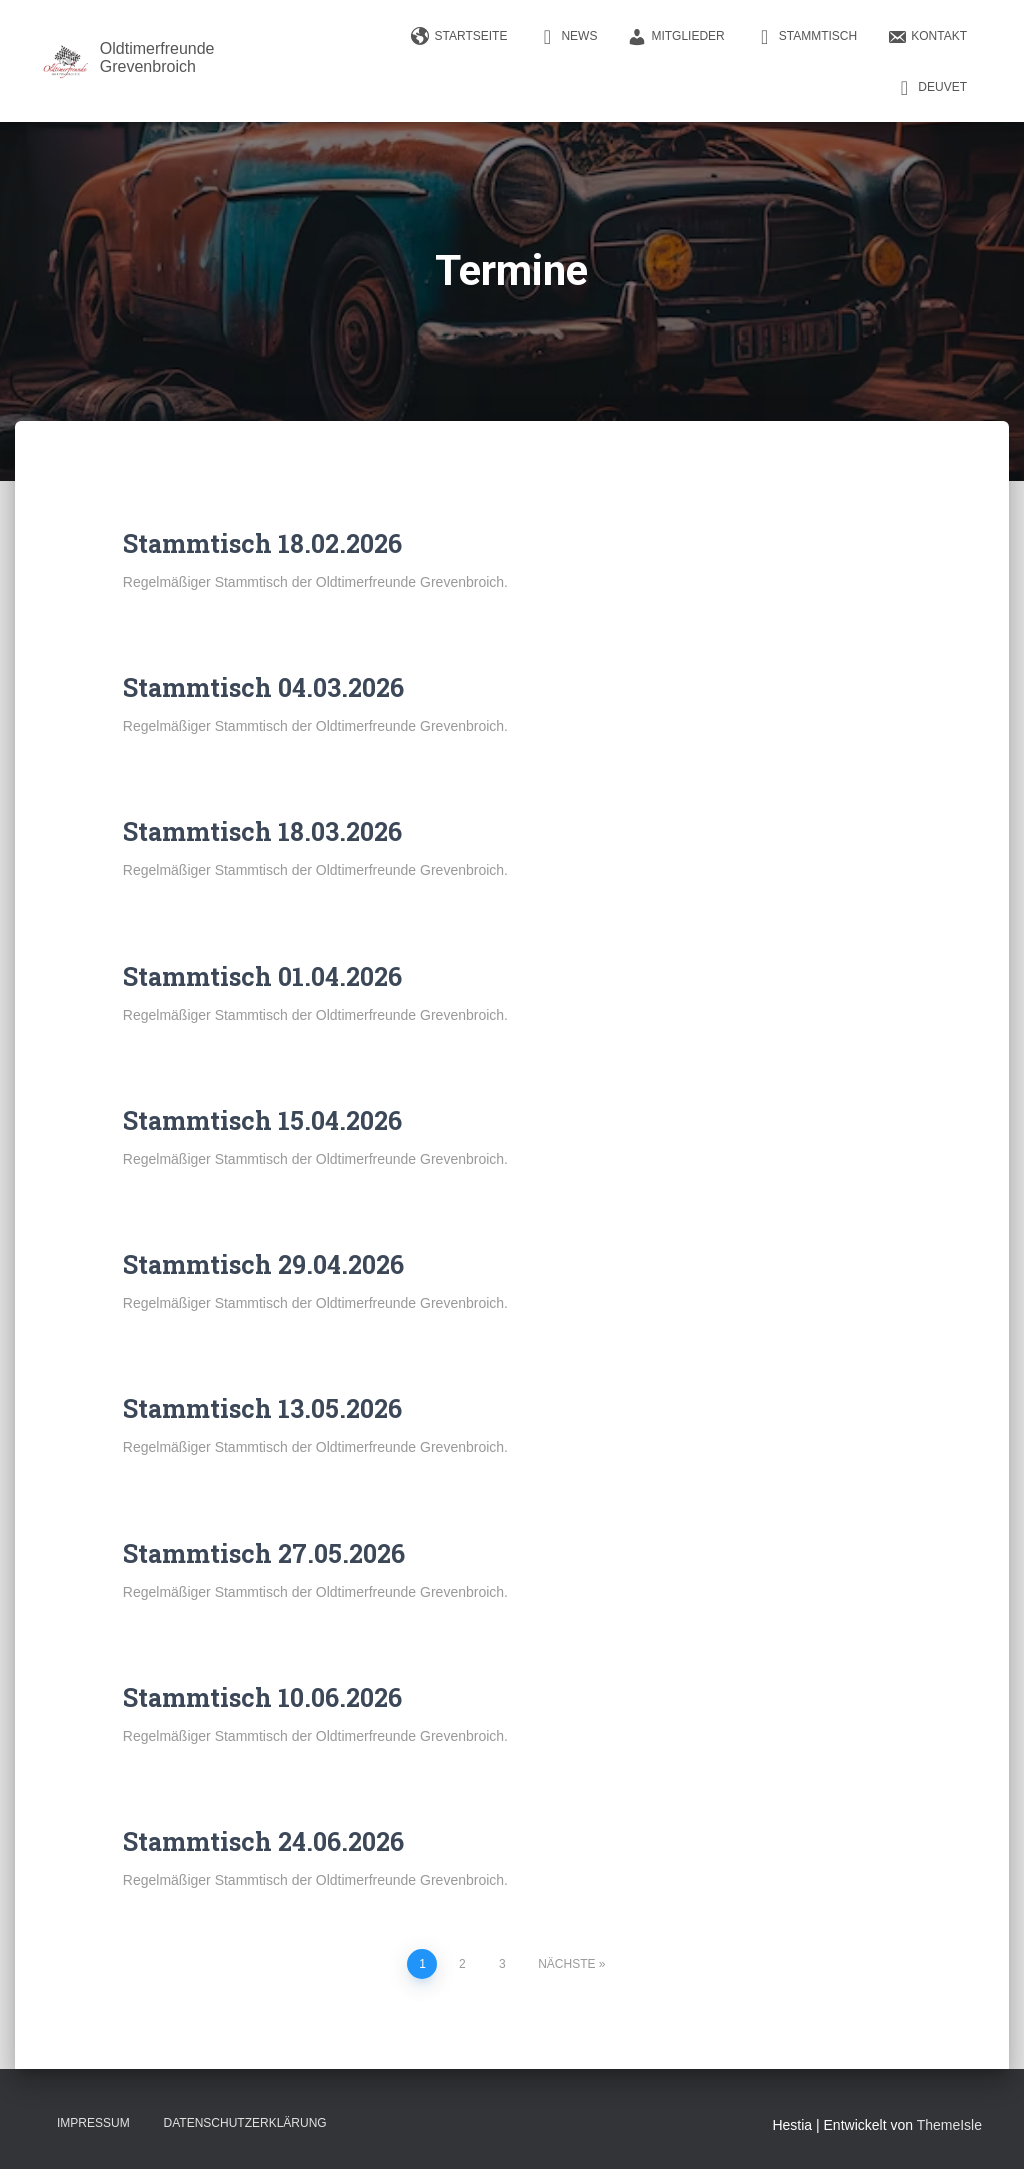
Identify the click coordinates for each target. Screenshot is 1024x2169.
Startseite (459, 37)
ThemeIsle (949, 2125)
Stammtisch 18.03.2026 (262, 831)
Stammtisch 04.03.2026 (263, 687)
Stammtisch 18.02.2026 (262, 543)
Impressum (93, 2123)
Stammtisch (806, 37)
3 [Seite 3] (502, 1964)
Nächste (566, 1964)
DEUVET (930, 88)
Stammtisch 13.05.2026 (262, 1408)
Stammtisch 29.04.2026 (263, 1264)
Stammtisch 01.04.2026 (262, 976)
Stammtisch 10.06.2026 (262, 1697)
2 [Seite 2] (462, 1964)
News (567, 37)
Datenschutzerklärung (245, 2123)
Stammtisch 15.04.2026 (262, 1120)
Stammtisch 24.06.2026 (263, 1841)
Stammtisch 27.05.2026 (264, 1553)
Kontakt (927, 37)
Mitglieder (675, 37)
